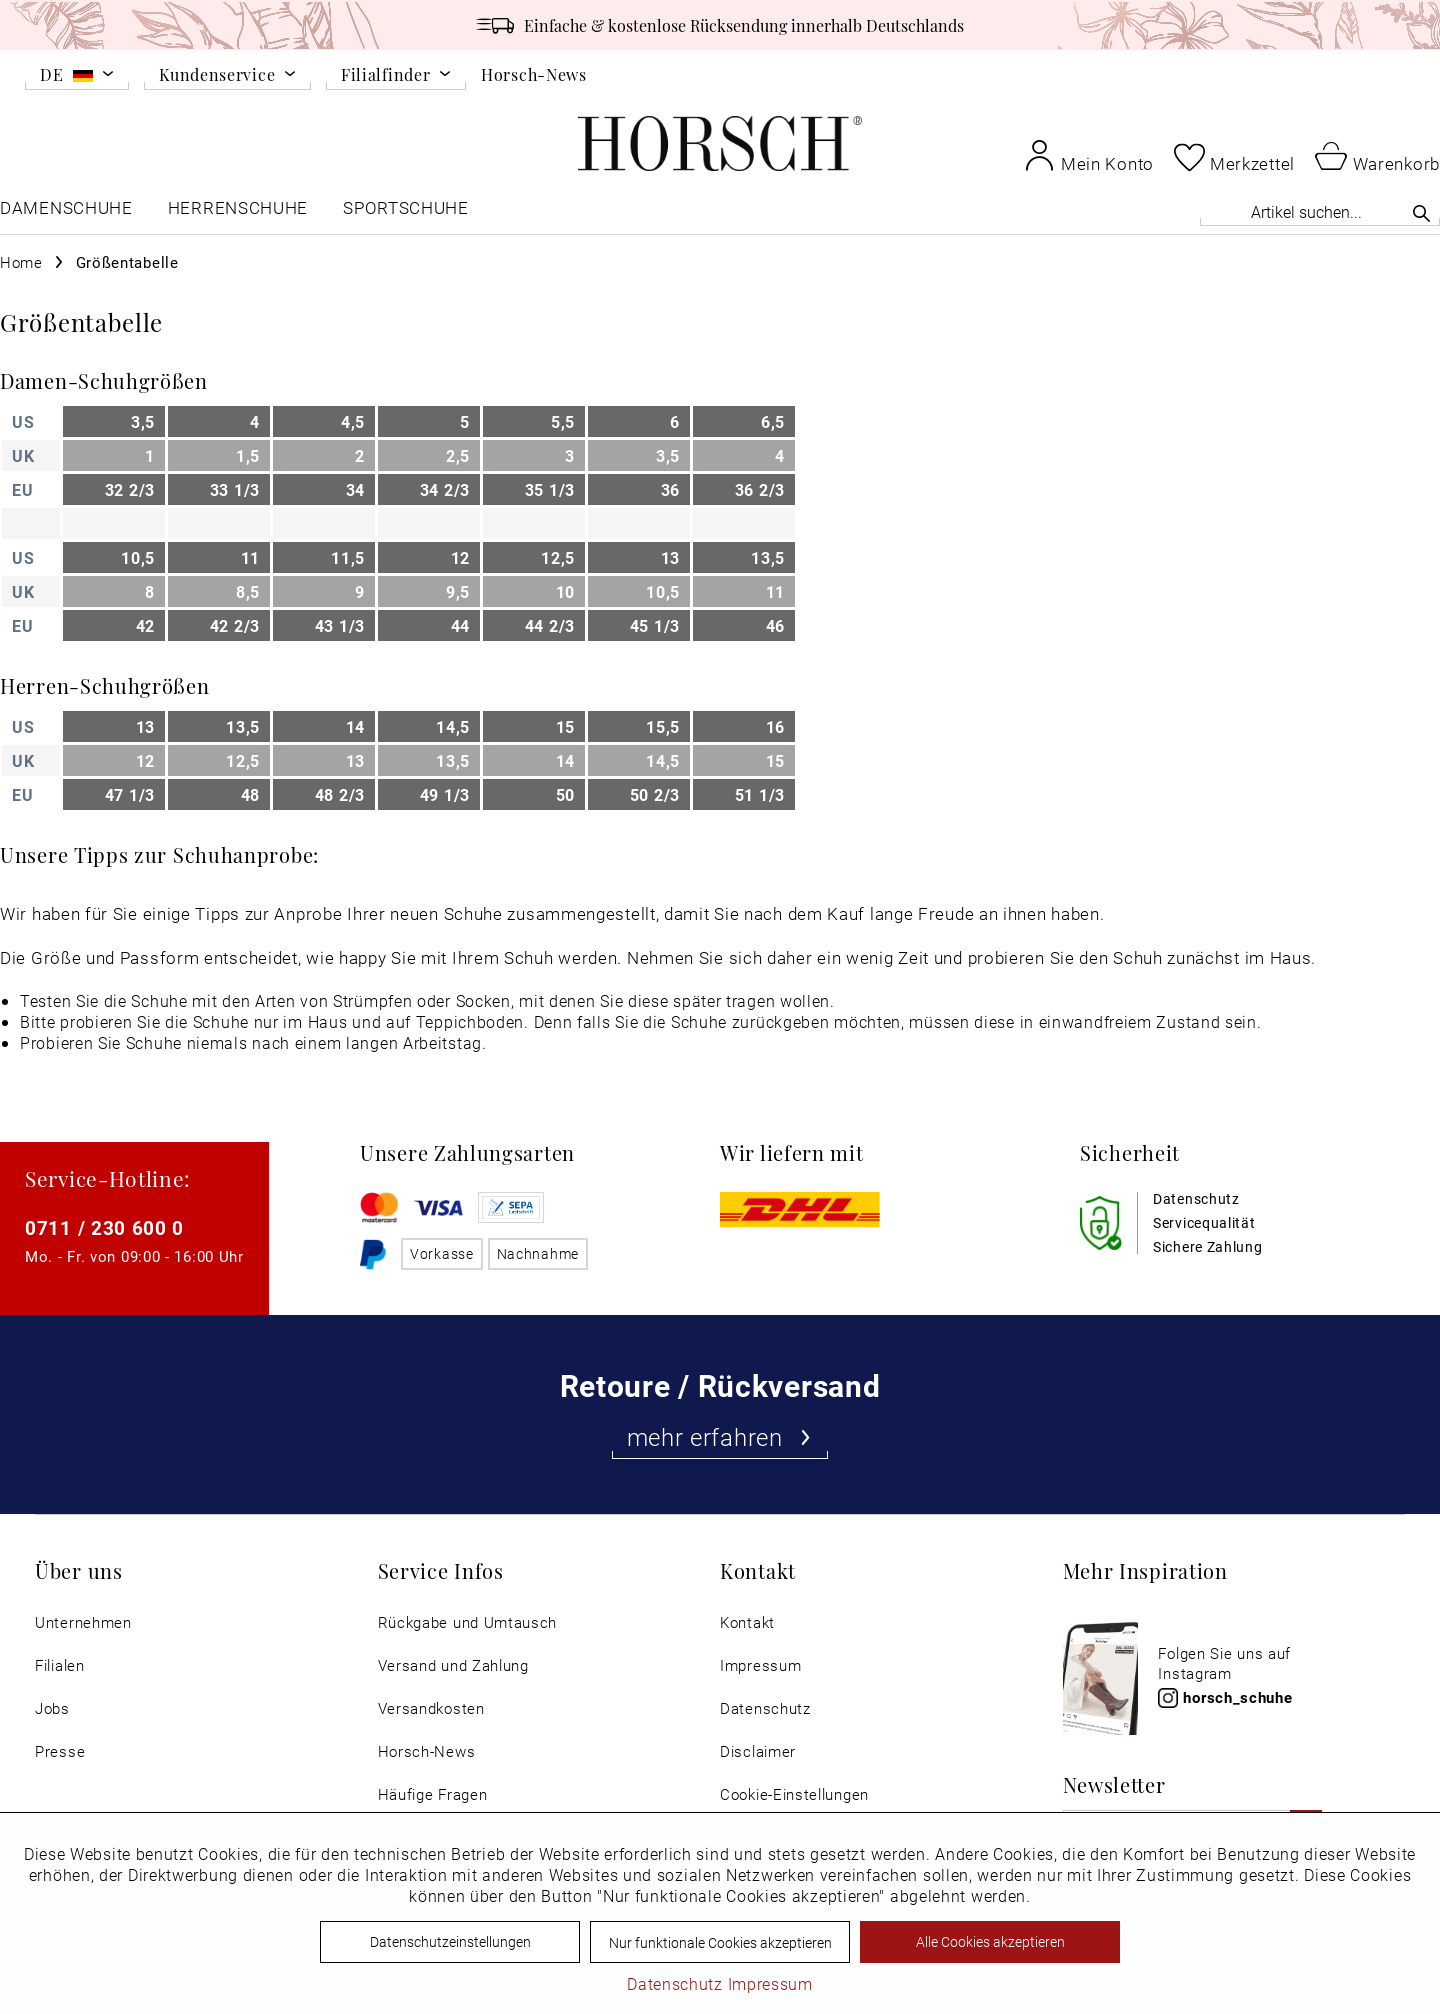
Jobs (52, 1708)
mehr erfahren (720, 1437)
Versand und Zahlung (453, 1665)
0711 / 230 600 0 (104, 1227)
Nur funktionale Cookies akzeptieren (720, 1942)
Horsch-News (534, 74)
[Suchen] (1421, 213)
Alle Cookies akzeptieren (990, 1941)
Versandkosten (431, 1708)
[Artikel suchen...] (1320, 211)
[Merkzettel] (1234, 157)
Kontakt (747, 1622)
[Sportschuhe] (407, 212)
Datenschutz (765, 1708)
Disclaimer (758, 1751)
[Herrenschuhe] (238, 212)
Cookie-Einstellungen (794, 1794)
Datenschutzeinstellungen (450, 1941)
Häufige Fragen (433, 1794)
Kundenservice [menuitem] (217, 75)
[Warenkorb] (1377, 155)
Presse (60, 1751)
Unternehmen (83, 1622)
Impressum (760, 1665)
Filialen (60, 1665)
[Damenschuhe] (66, 212)
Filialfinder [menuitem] (385, 75)
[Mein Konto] (1089, 155)
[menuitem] (77, 78)
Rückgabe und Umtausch (468, 1622)
